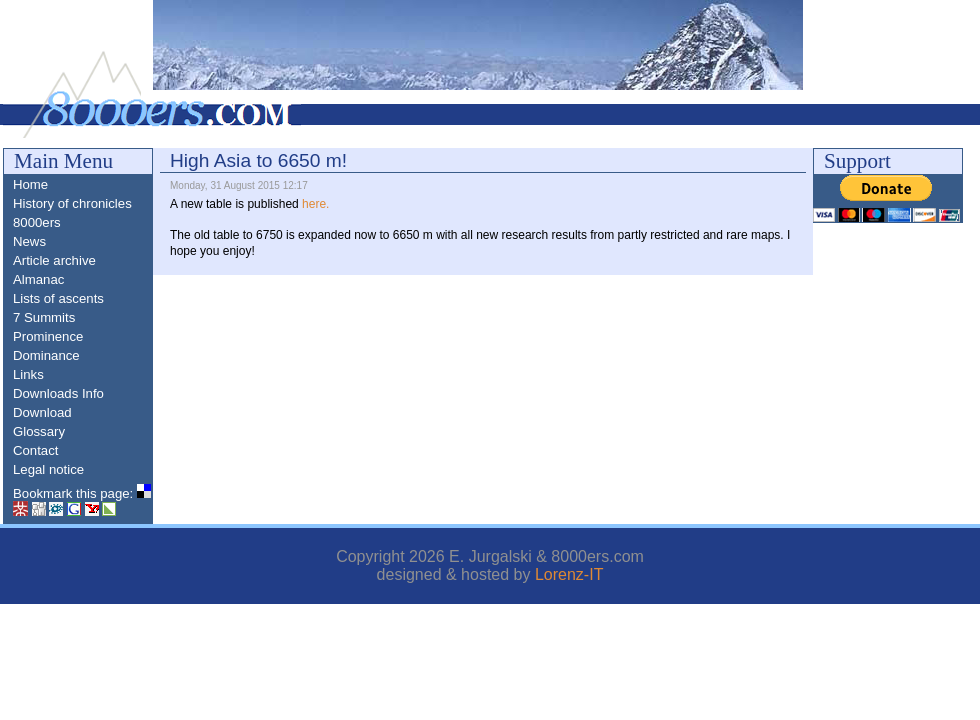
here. (315, 204)
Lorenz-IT (569, 574)
